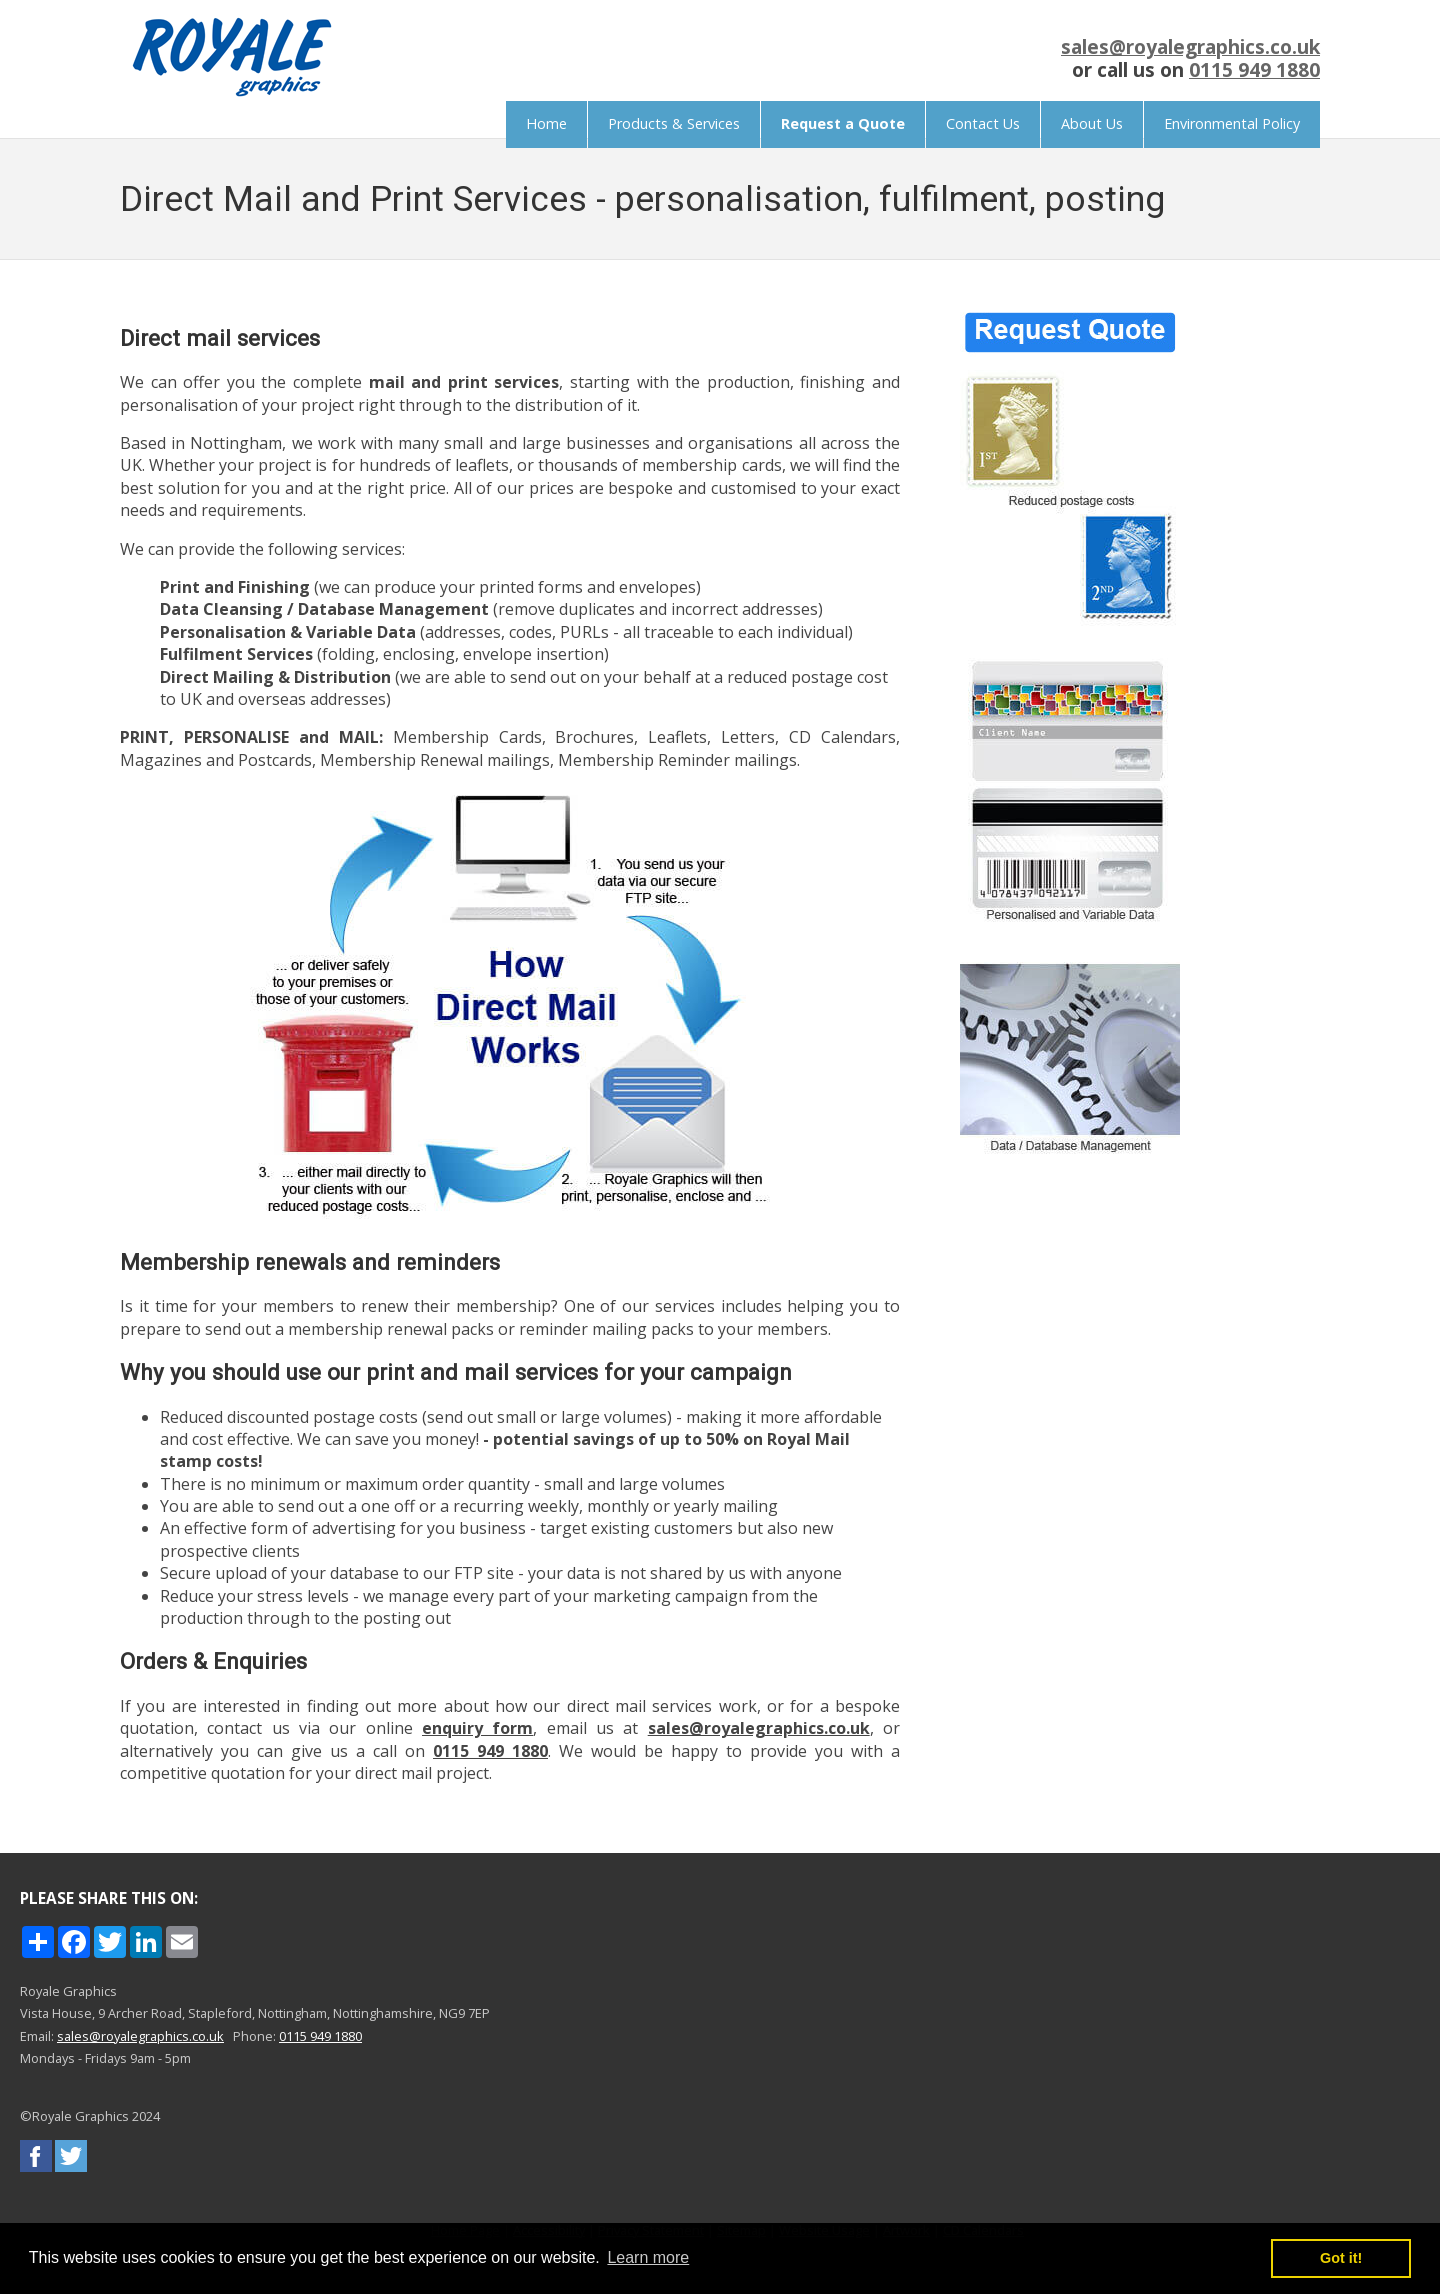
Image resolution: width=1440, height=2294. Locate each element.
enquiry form (477, 1728)
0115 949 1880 (1254, 69)
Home (546, 123)
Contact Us (983, 123)
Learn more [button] (648, 2257)
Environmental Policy (1232, 123)
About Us (1092, 123)
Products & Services (674, 123)
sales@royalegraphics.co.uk (1190, 46)
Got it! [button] (1341, 2258)
